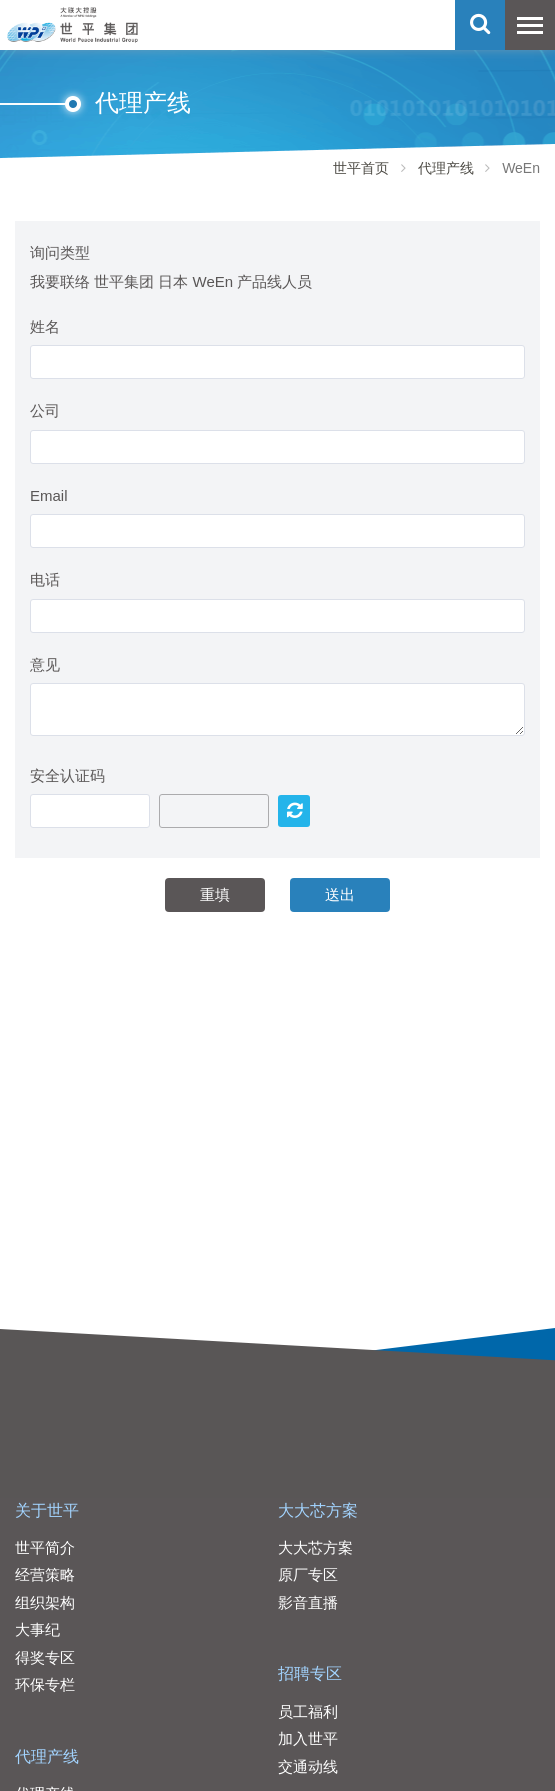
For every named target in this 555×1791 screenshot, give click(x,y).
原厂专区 (308, 1574)
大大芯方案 (318, 1510)
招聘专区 (310, 1673)
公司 (45, 410)
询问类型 (60, 252)
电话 (45, 579)
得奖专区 (45, 1657)
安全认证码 (67, 775)
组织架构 (45, 1602)
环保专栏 (45, 1684)
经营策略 (45, 1574)
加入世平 (308, 1738)
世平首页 (361, 168)
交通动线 (308, 1766)
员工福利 (308, 1711)
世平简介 (45, 1547)
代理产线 (446, 168)
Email (49, 495)
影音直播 (308, 1602)
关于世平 (47, 1510)
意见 (45, 664)
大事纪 (37, 1629)
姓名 (45, 326)
